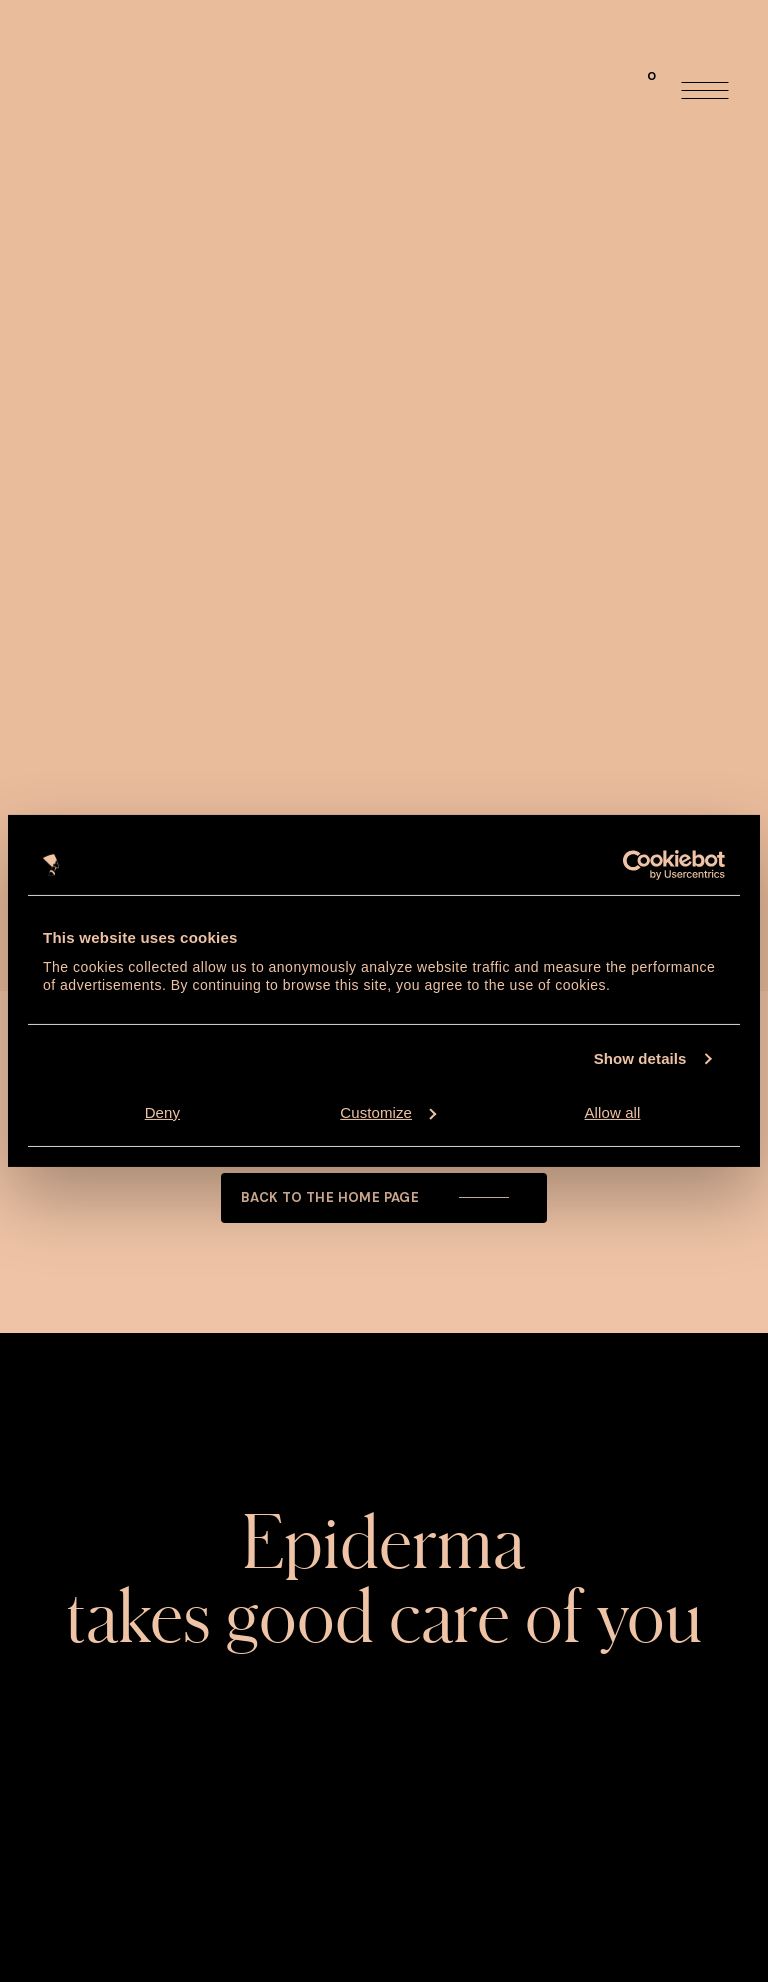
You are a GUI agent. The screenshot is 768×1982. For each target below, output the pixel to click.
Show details (640, 1058)
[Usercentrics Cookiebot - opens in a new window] (637, 865)
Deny (162, 1112)
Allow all (613, 1112)
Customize (388, 1112)
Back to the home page (379, 1197)
